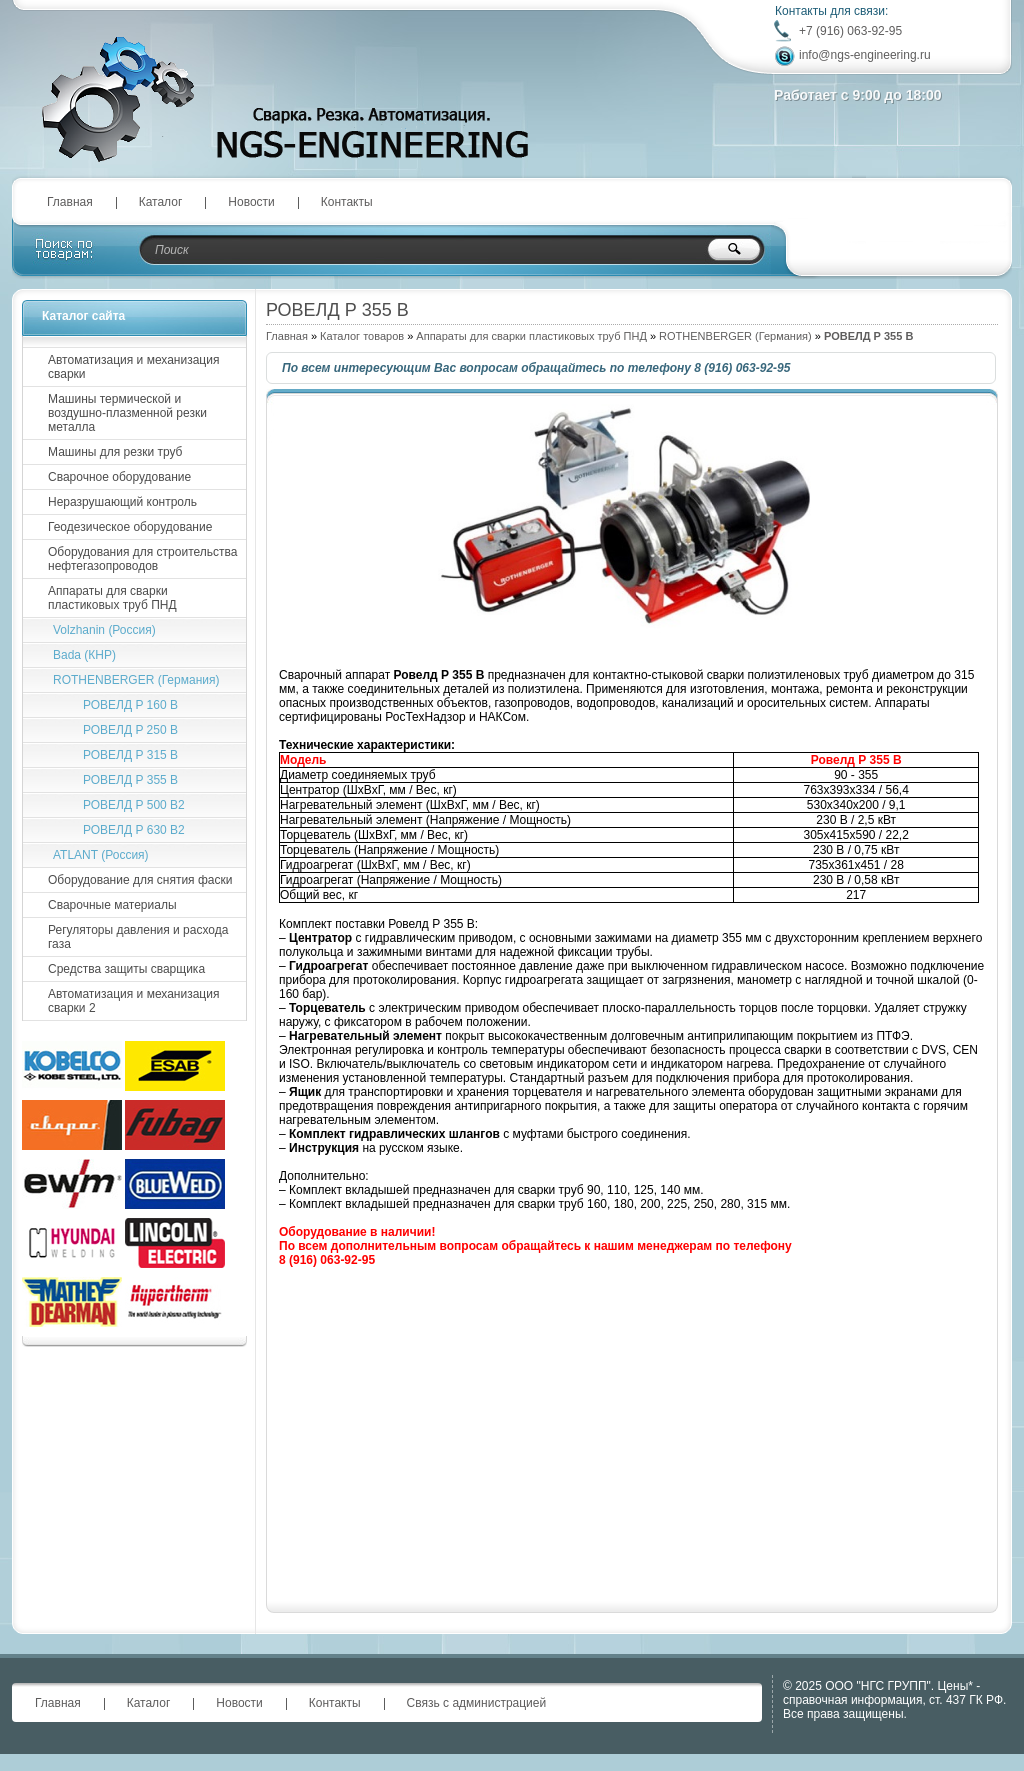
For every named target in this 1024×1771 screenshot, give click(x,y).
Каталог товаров (362, 336)
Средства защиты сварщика (126, 969)
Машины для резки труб (115, 452)
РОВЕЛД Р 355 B (130, 780)
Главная (70, 202)
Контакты (347, 202)
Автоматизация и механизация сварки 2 (133, 1001)
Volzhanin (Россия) (104, 630)
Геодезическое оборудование (130, 527)
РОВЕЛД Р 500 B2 (134, 805)
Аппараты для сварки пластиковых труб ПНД (531, 336)
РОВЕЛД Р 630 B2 (134, 830)
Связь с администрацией (477, 1703)
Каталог (161, 202)
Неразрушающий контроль (122, 502)
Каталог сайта (83, 316)
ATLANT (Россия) (101, 855)
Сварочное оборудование (119, 477)
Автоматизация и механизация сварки (133, 367)
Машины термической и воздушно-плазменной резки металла (127, 413)
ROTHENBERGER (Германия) (735, 336)
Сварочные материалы (112, 905)
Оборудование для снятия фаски (140, 880)
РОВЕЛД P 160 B (130, 705)
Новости (251, 202)
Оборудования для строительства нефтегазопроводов (142, 559)
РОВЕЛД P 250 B (130, 730)
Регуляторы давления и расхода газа (138, 937)
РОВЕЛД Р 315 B (130, 755)
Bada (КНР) (84, 655)
